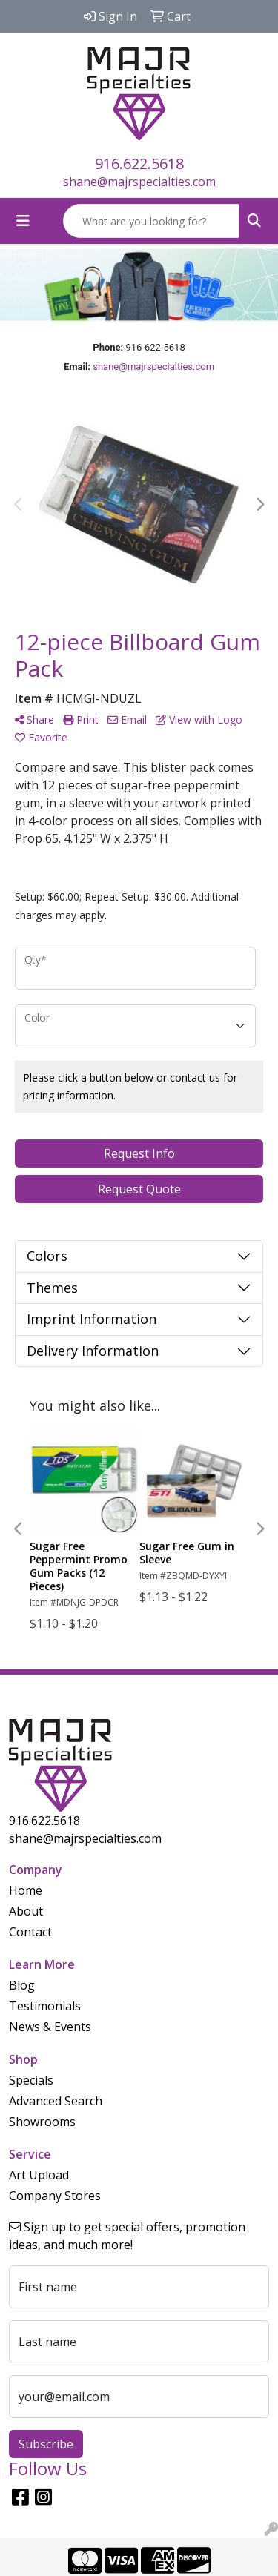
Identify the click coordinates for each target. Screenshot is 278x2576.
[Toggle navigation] (23, 221)
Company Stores (55, 2196)
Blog (22, 1985)
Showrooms (42, 2121)
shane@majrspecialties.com (139, 181)
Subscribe (46, 2444)
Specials (31, 2080)
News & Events (50, 2027)
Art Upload (39, 2175)
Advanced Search (55, 2101)
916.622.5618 (139, 163)
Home (25, 1890)
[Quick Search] (151, 221)
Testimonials (45, 2006)
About (26, 1911)
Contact (30, 1932)
